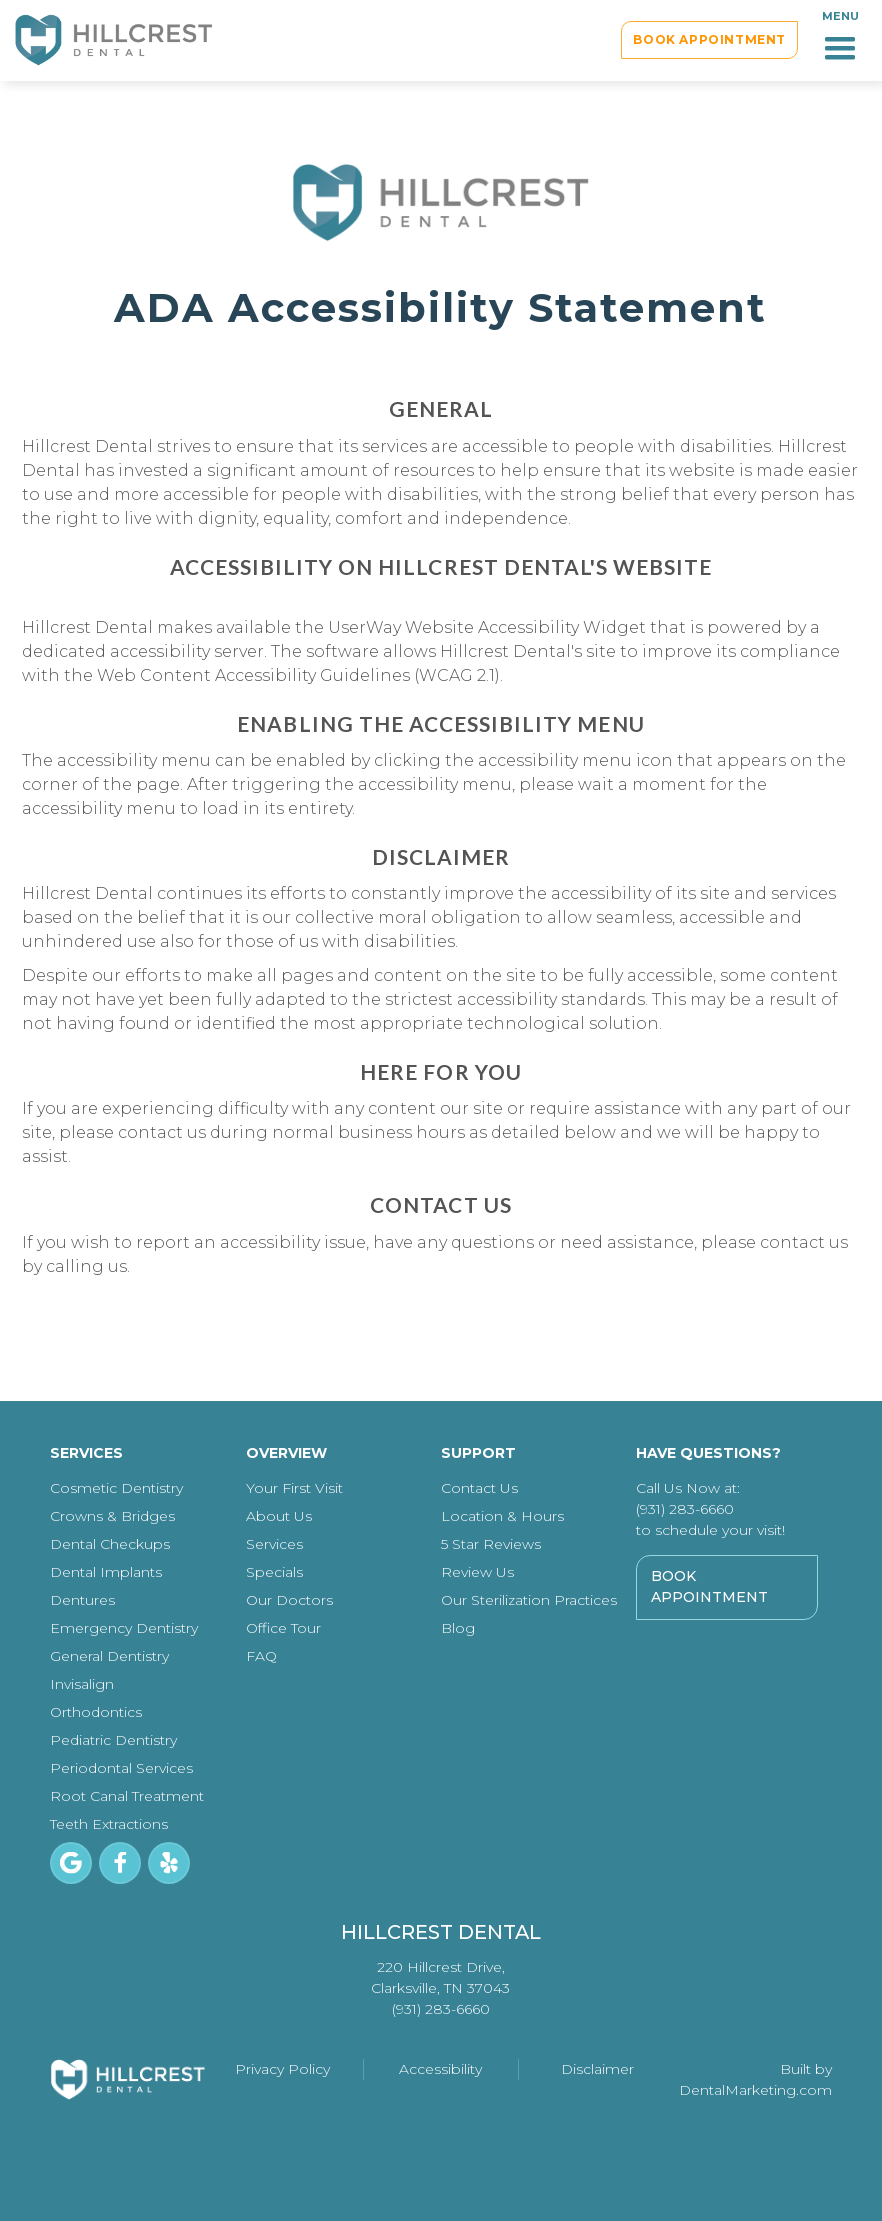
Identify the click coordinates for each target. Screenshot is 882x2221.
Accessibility (440, 2069)
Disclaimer (597, 2069)
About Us (279, 1516)
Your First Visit (294, 1488)
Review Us (477, 1572)
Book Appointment (709, 1586)
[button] (840, 40)
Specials (274, 1572)
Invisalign (82, 1684)
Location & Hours (502, 1516)
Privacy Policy (282, 2069)
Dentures (82, 1600)
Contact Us (479, 1488)
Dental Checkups (110, 1544)
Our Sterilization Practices (529, 1600)
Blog (458, 1628)
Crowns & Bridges (112, 1516)
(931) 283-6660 (685, 1509)
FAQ (261, 1656)
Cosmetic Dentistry (116, 1488)
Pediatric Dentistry (113, 1740)
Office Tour (283, 1628)
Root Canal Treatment (127, 1796)
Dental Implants (106, 1572)
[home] (114, 40)
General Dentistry (109, 1656)
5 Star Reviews (491, 1544)
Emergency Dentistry (124, 1628)
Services (274, 1544)
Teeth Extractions (109, 1824)
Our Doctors (289, 1600)
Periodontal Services (121, 1768)
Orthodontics (96, 1712)
